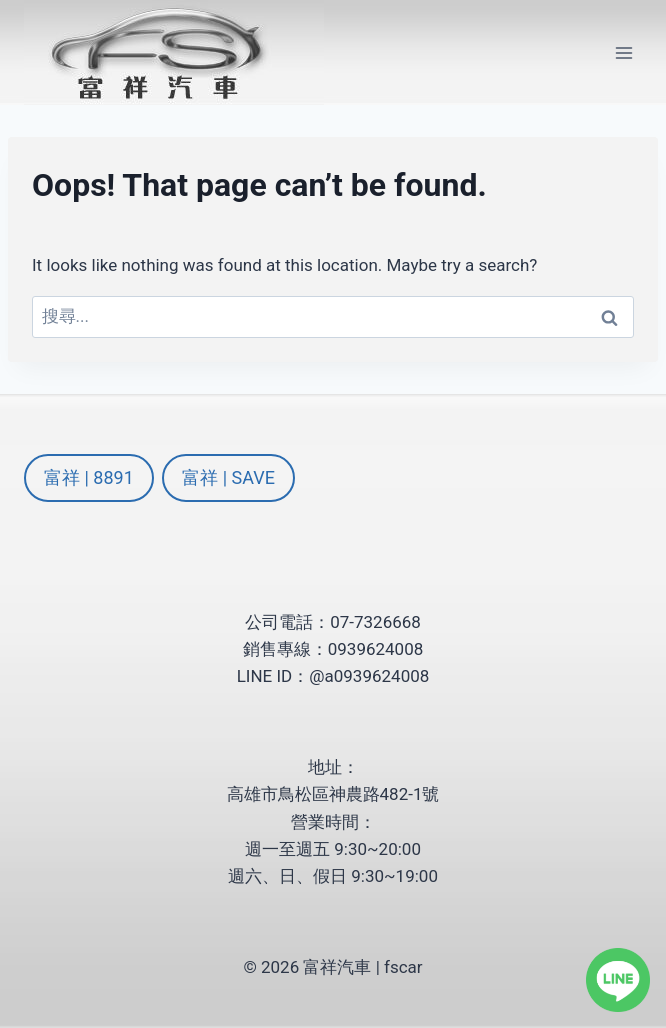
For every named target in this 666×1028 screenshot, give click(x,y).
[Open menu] (623, 52)
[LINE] (618, 980)
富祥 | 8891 (89, 477)
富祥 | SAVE (228, 477)
